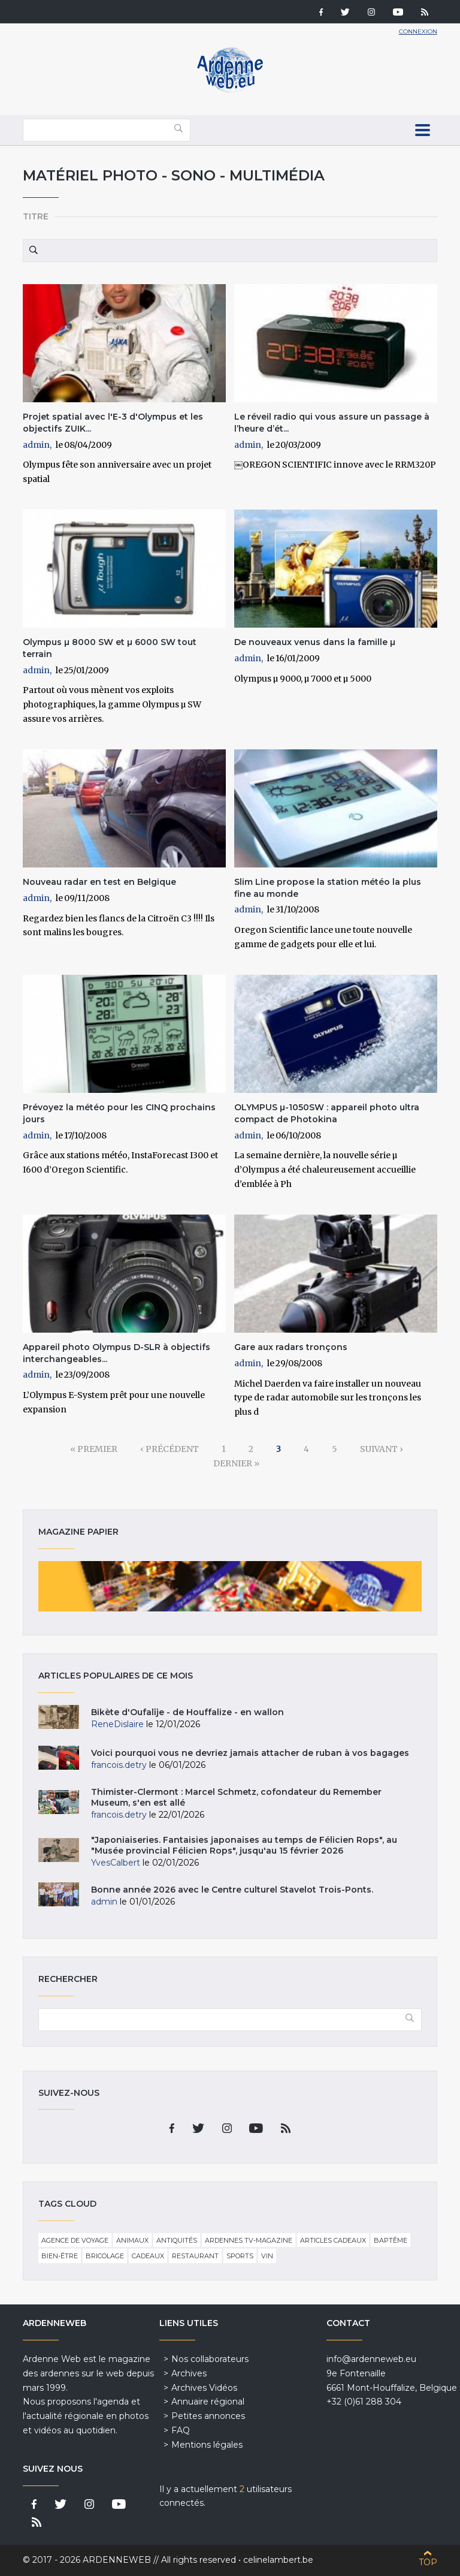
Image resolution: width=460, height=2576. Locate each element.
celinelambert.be (278, 2559)
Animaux (132, 2240)
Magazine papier (229, 1586)
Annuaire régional (207, 2401)
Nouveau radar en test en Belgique (99, 881)
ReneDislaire (117, 1724)
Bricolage (105, 2256)
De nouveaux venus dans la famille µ (314, 642)
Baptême (390, 2240)
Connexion (418, 31)
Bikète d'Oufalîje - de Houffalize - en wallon (187, 1712)
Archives (189, 2373)
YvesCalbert (115, 1862)
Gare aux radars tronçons (290, 1347)
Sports (239, 2256)
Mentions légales (207, 2444)
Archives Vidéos (204, 2387)
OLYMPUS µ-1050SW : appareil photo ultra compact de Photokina (326, 1113)
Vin (267, 2256)
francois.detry (119, 1764)
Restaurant (195, 2256)
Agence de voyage (74, 2240)
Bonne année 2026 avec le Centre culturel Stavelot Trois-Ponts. (232, 1889)
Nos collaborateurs (210, 2359)
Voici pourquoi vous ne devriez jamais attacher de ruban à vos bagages (250, 1753)
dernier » (236, 1463)
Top (428, 2562)
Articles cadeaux (333, 2240)
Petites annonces (208, 2416)
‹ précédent (169, 1449)
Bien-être (59, 2256)
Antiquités (176, 2240)
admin (36, 444)
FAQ (180, 2430)
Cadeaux (148, 2256)
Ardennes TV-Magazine (248, 2240)
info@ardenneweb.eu (371, 2359)
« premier (93, 1449)
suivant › (381, 1449)
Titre (36, 216)
